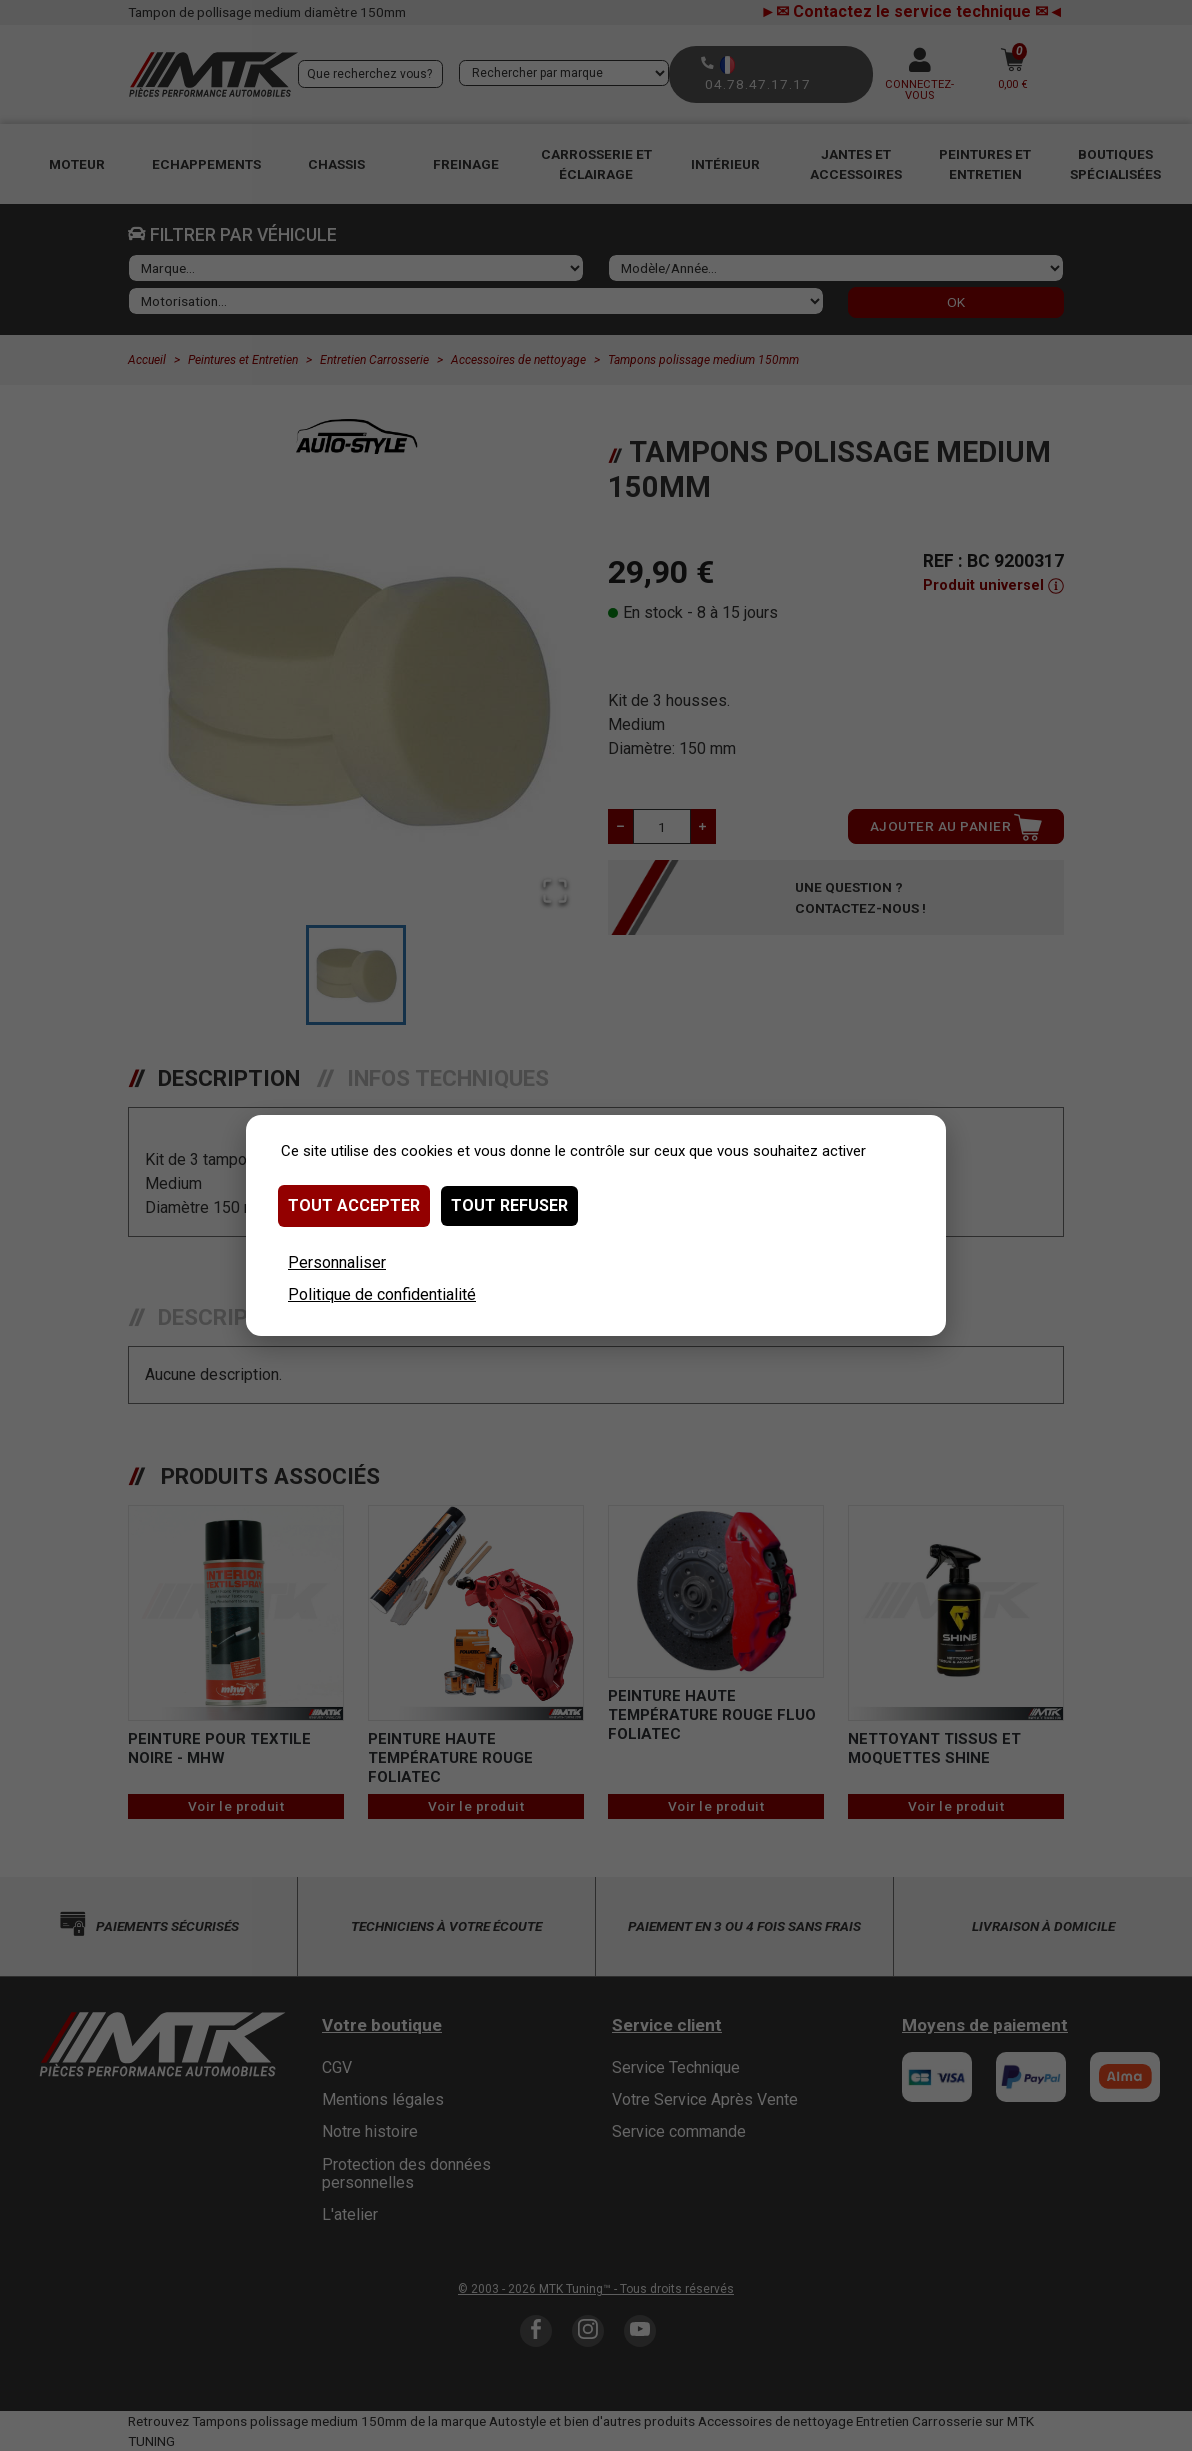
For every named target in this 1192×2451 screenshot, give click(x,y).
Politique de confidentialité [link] (382, 1294)
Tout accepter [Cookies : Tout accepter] (354, 1205)
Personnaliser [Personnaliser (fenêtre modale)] (337, 1262)
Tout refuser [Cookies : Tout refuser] (509, 1205)
